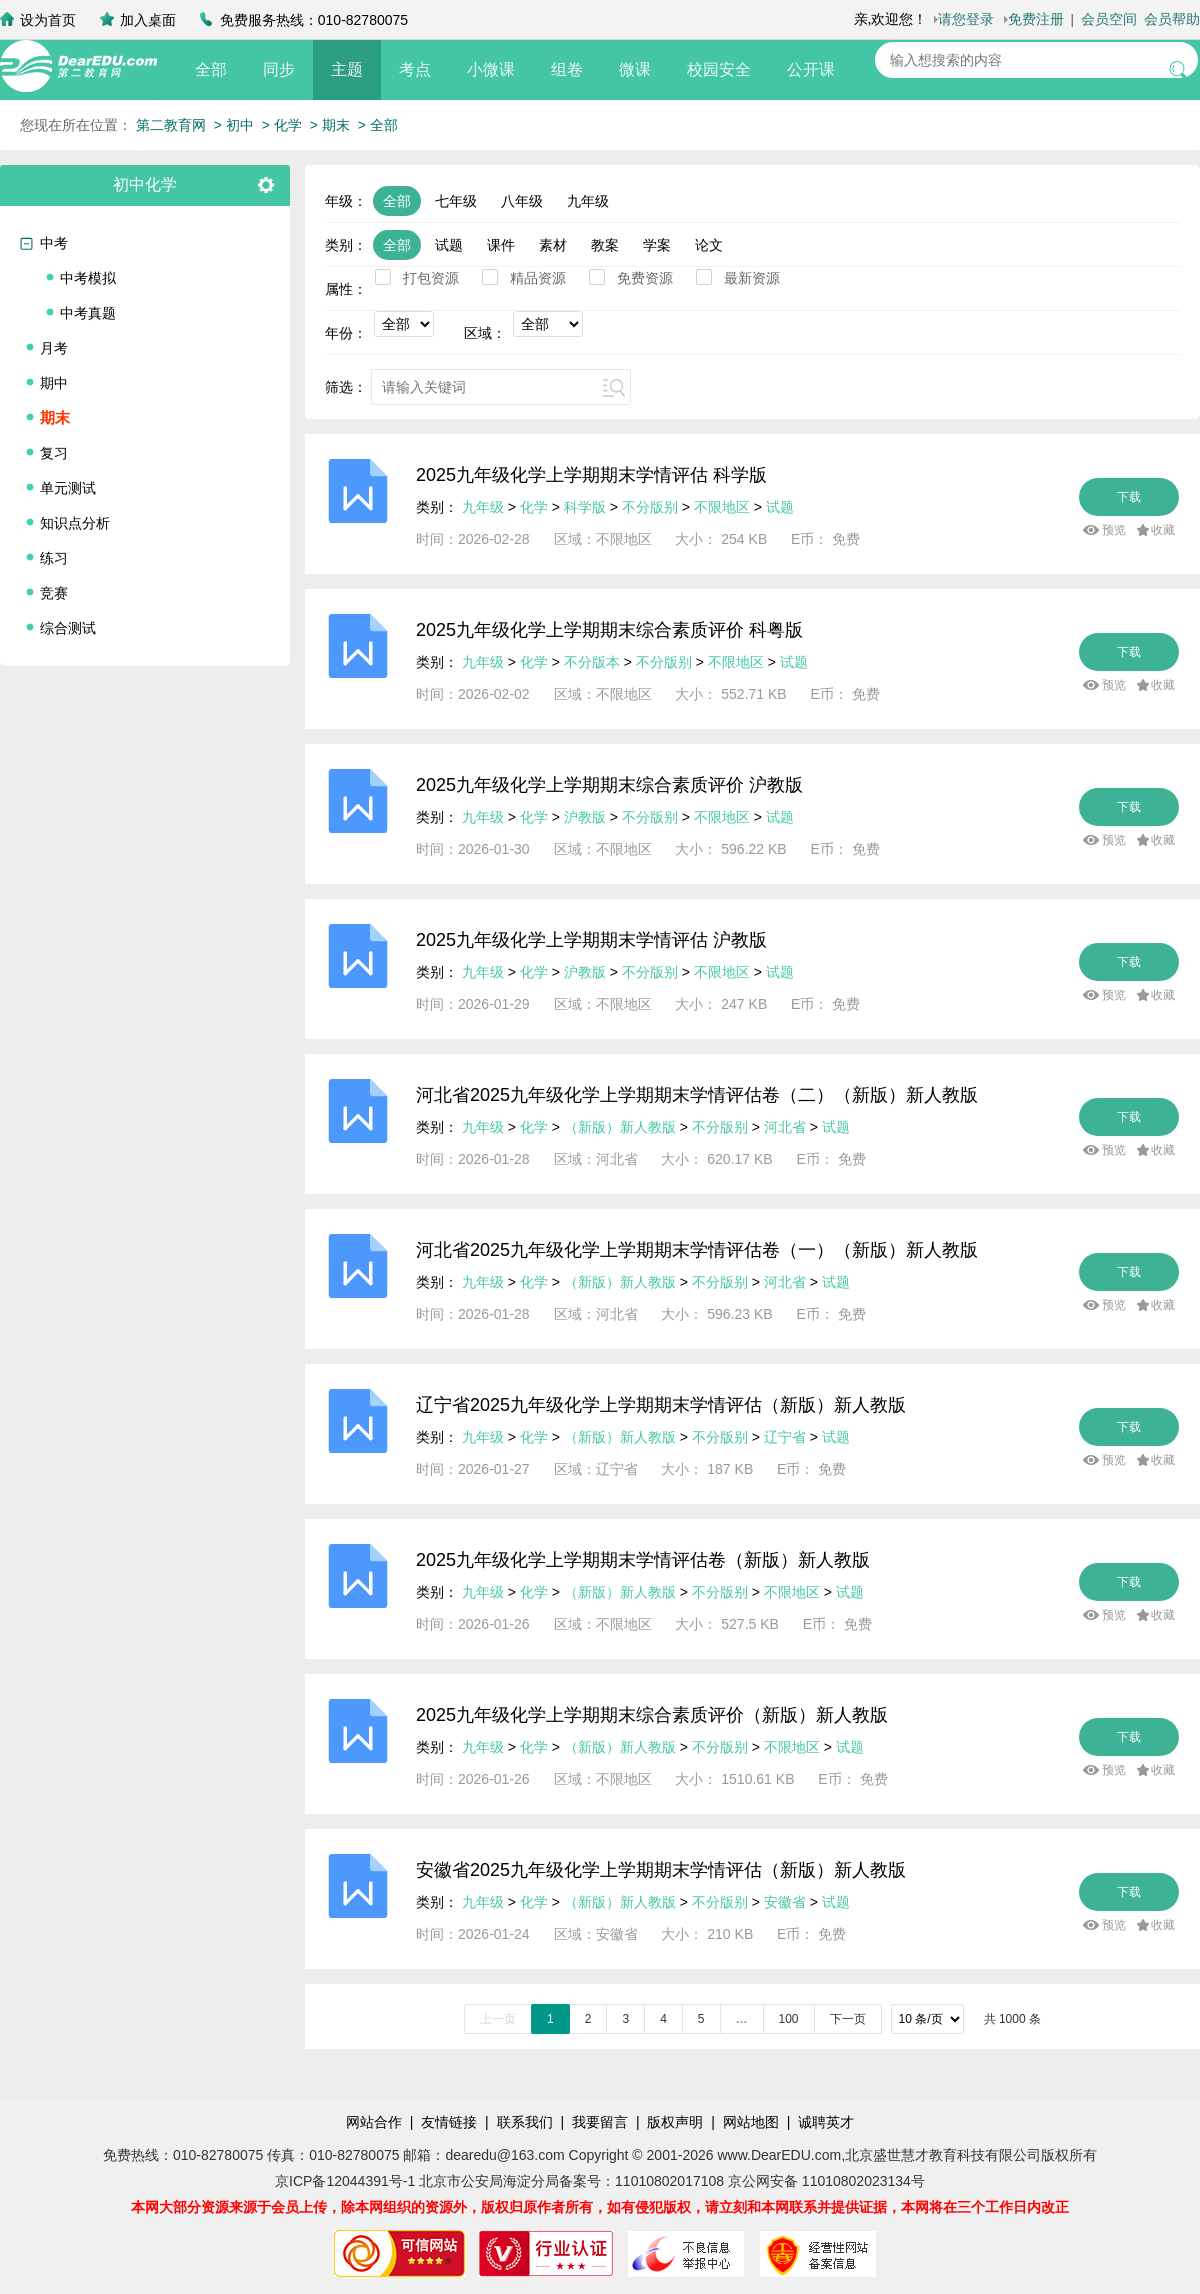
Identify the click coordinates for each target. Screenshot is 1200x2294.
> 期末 (330, 125)
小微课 (491, 69)
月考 (54, 348)
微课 (635, 69)
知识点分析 (75, 523)
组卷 (567, 69)
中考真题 (88, 313)
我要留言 (600, 2122)
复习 (54, 453)
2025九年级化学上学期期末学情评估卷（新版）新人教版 (643, 1560)
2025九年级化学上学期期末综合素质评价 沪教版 (609, 785)
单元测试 (68, 488)
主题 (347, 69)
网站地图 (751, 2122)
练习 (54, 558)
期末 (55, 417)
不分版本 (592, 662)
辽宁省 (785, 1437)
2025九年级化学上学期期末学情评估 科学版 (591, 475)
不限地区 (722, 507)
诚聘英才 (826, 2122)
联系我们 (525, 2122)
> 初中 (234, 125)
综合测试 (68, 628)
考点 (415, 69)
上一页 (498, 2019)
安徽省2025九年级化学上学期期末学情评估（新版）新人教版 (661, 1870)
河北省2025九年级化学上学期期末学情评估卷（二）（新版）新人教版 (697, 1095)
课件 (501, 245)
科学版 (585, 507)
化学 (534, 507)
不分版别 (652, 507)
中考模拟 (88, 278)
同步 (279, 69)
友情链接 (449, 2122)
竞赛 (54, 593)
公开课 (811, 69)
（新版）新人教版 (620, 1127)
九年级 (588, 201)
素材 (553, 245)
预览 (1114, 530)
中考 (54, 243)
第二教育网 (171, 125)
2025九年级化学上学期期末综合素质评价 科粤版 (609, 630)
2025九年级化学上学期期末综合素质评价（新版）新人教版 (652, 1715)
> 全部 (378, 125)
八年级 (522, 201)
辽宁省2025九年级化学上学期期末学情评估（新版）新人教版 (661, 1405)
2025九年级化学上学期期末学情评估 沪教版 (591, 940)
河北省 (785, 1127)
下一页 (848, 2019)
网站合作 (374, 2122)
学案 (657, 245)
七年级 (456, 201)
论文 (709, 245)
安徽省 (785, 1902)
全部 (211, 69)
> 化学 (282, 125)
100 (789, 2019)
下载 (1129, 497)
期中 (54, 383)
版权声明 (675, 2122)
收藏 (1163, 530)
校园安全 (719, 69)
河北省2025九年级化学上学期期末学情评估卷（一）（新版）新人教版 (697, 1250)
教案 (605, 245)
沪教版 (585, 817)
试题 (449, 245)
